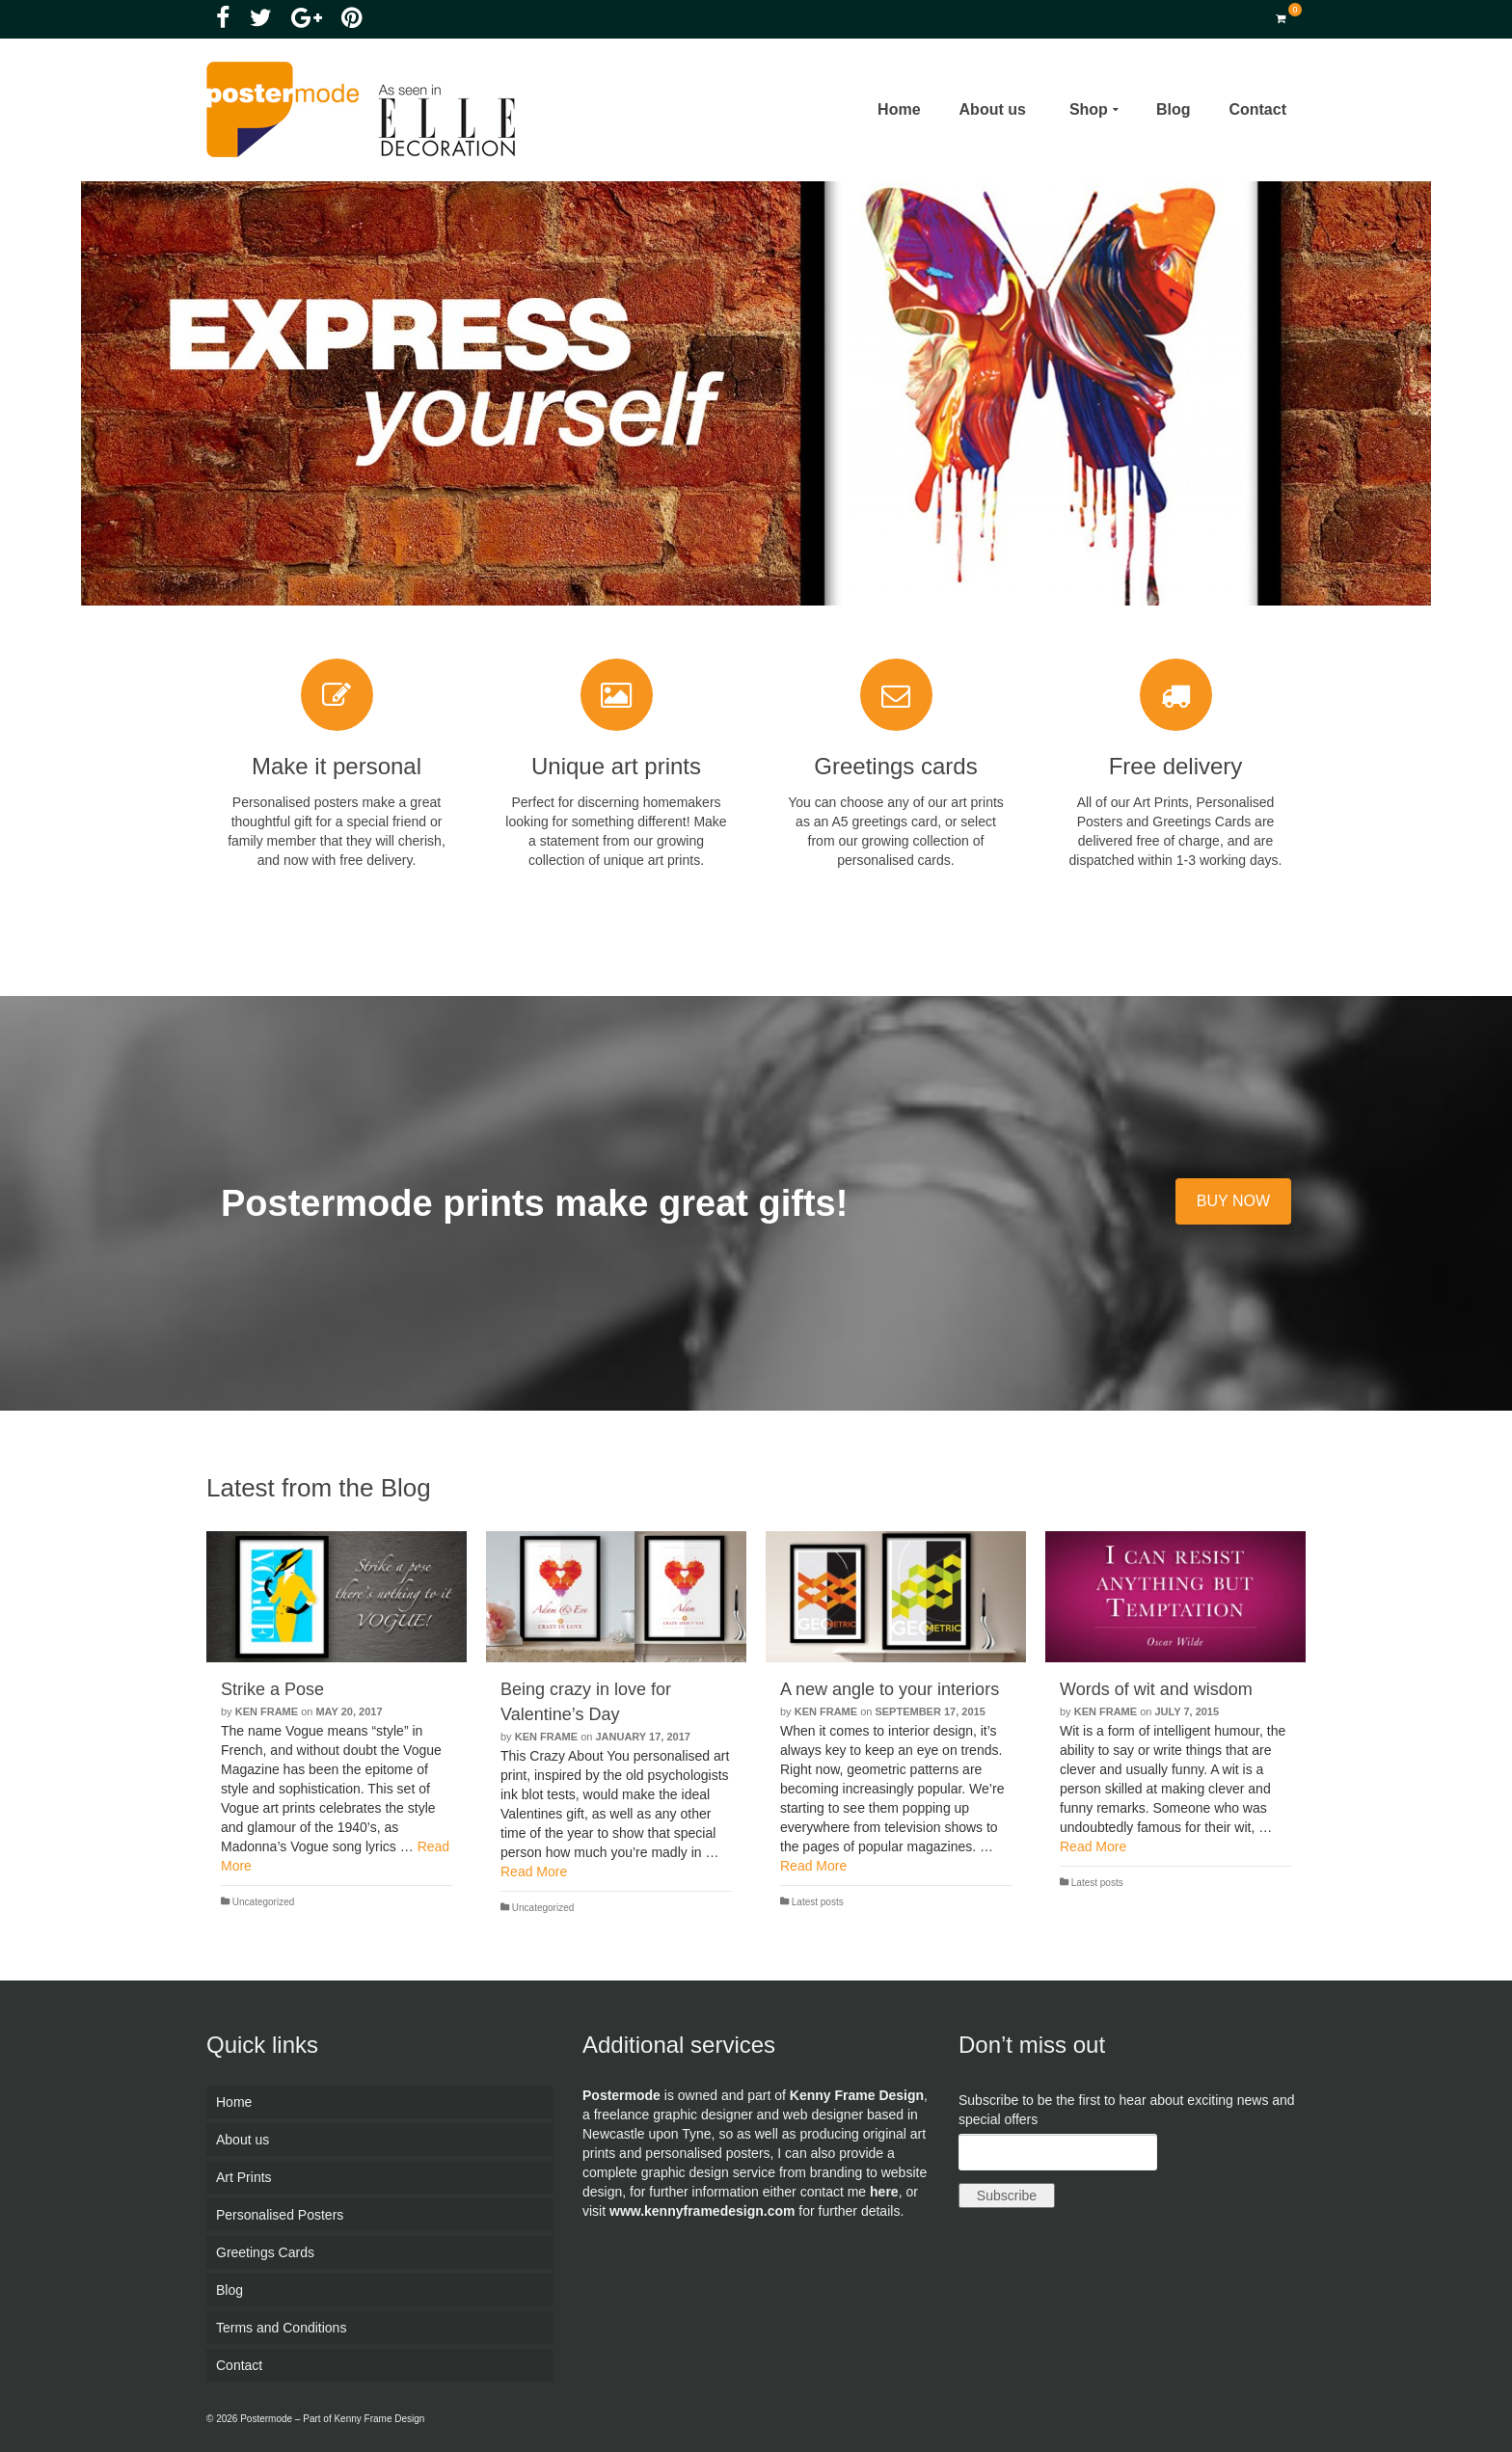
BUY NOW (1233, 1201)
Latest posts (818, 1902)
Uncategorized (263, 1902)
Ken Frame (266, 1711)
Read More (533, 1871)
